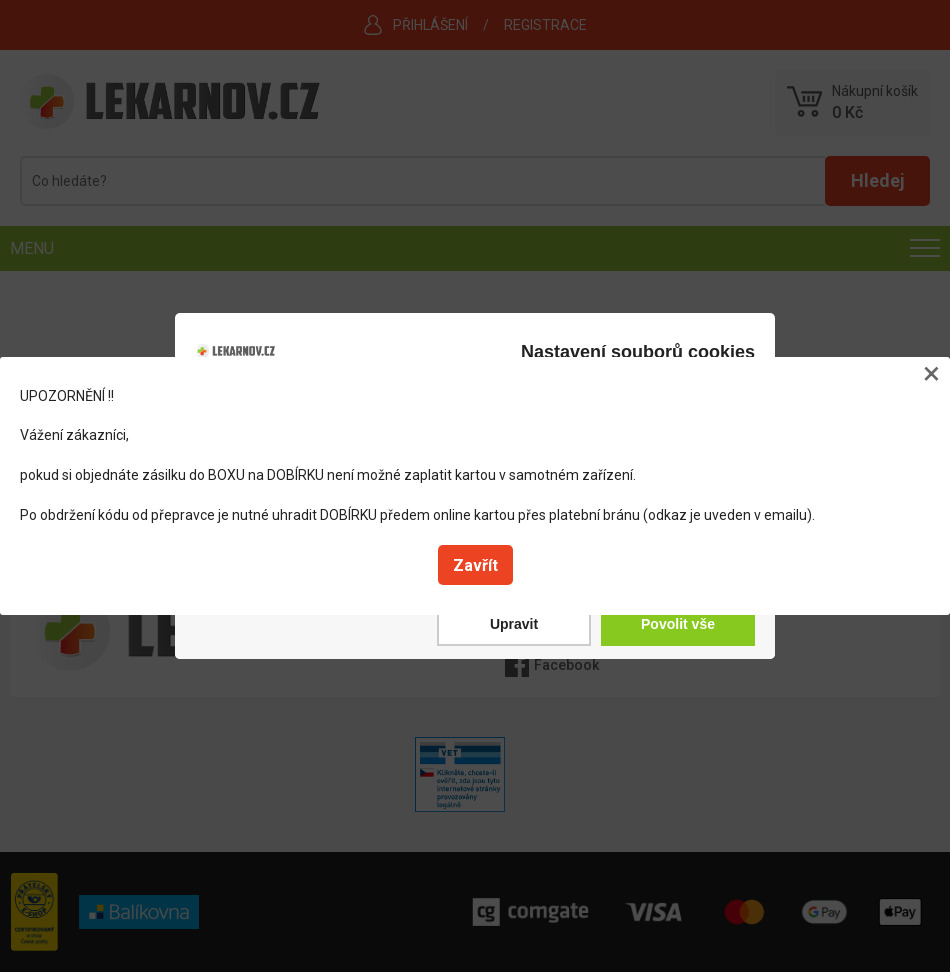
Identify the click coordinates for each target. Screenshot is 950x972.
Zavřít (475, 565)
